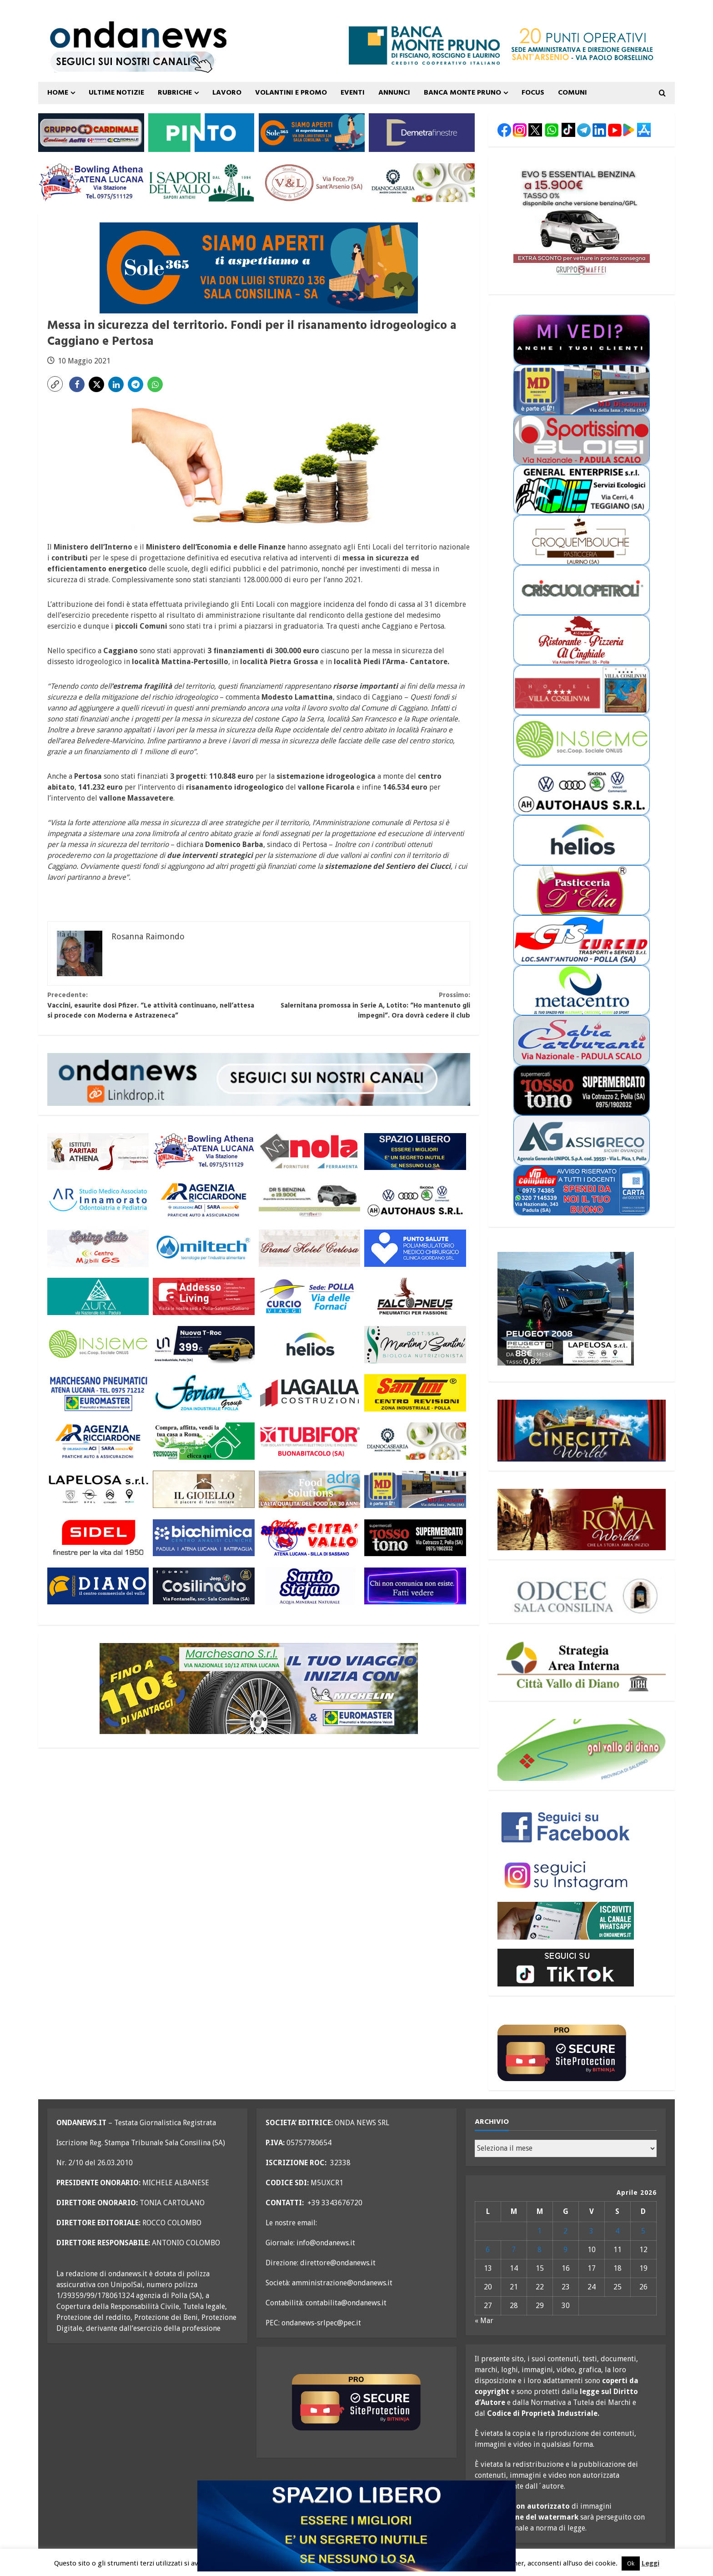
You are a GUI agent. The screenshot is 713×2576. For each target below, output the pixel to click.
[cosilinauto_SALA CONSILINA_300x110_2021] (203, 1586)
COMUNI (572, 93)
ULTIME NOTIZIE (116, 93)
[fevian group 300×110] (203, 1392)
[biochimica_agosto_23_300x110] (203, 1538)
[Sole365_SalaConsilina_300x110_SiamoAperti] (312, 132)
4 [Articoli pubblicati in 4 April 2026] (617, 2231)
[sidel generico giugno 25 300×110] (98, 1538)
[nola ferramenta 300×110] (309, 1151)
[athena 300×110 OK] (98, 1151)
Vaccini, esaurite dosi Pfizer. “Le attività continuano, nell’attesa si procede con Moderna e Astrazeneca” (153, 1005)
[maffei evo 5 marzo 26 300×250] (581, 221)
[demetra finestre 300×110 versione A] (422, 132)
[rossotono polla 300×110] (415, 1538)
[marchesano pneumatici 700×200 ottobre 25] (259, 1688)
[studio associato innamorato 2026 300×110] (98, 1200)
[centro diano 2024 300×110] (98, 1586)
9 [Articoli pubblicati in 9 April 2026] (565, 2249)
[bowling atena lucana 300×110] (91, 182)
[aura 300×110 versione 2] (98, 1296)
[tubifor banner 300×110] (309, 1441)
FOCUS (533, 93)
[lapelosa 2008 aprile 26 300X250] (565, 1308)
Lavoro (226, 93)
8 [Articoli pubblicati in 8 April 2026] (539, 2249)
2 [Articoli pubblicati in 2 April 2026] (565, 2231)
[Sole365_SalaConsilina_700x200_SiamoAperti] (259, 267)
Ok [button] (630, 2563)
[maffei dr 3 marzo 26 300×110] (309, 1200)
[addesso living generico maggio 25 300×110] (203, 1296)
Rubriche (175, 93)
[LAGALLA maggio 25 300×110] (309, 1392)
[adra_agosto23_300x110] (309, 1489)
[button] (55, 384)
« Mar (484, 2320)
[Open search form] (662, 93)
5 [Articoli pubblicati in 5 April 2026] (643, 2231)
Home (57, 93)
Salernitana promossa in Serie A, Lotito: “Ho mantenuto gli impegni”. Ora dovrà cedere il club (364, 1005)
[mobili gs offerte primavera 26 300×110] (98, 1248)
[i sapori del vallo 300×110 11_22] (201, 182)
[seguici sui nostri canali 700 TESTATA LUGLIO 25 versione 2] (132, 61)
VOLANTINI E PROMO (291, 93)
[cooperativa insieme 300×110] (98, 1344)
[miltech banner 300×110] (203, 1248)
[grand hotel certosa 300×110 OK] (309, 1248)
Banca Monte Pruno (462, 93)
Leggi (650, 2563)
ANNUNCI (394, 93)
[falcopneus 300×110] (415, 1296)
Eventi (353, 93)
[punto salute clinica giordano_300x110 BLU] (415, 1248)
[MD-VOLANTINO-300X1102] (415, 1489)
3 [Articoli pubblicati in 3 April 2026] (591, 2231)
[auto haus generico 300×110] (415, 1200)
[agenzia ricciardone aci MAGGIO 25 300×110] (203, 1200)
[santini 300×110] (415, 1392)
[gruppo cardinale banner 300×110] (91, 132)
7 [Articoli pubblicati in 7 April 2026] (514, 2249)
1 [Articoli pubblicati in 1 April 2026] (539, 2231)
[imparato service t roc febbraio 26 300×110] (203, 1344)
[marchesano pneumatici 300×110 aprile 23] (98, 1392)
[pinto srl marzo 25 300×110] (201, 132)
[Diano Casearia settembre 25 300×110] (422, 182)
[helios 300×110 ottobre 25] (309, 1344)
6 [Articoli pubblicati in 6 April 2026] (488, 2249)
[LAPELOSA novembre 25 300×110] (98, 1489)
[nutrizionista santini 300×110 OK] (415, 1344)
